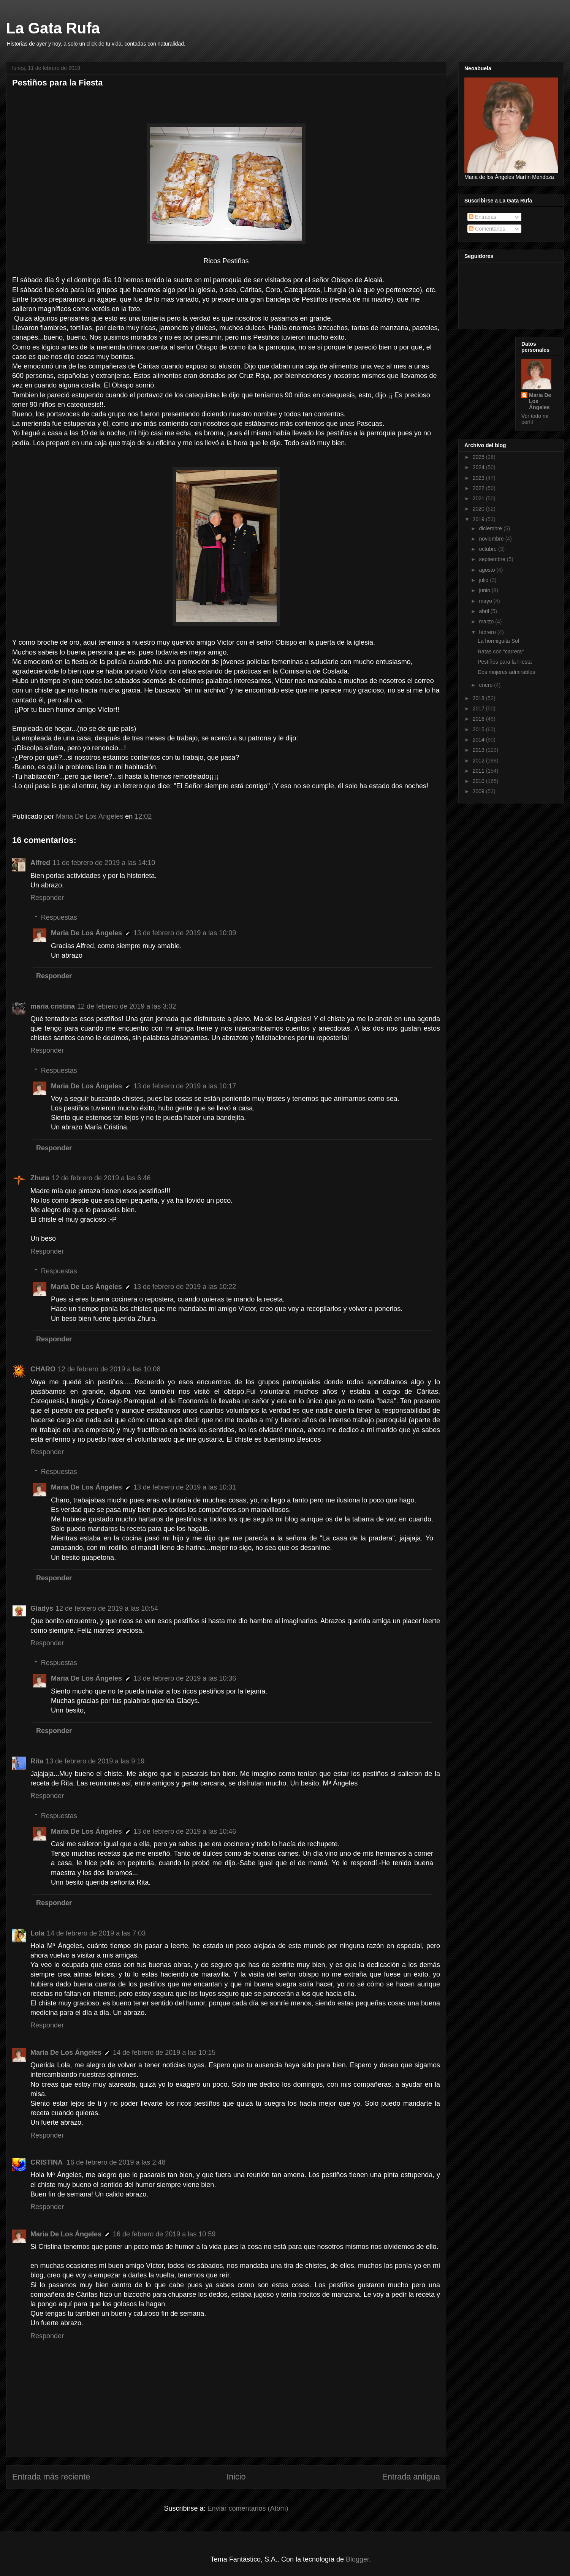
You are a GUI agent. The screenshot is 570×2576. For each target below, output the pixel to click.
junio (485, 590)
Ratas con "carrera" (501, 651)
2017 (479, 708)
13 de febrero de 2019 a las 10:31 (184, 1487)
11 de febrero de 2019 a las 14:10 (103, 863)
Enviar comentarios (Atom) (247, 2508)
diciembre (491, 528)
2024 (479, 467)
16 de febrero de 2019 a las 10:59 (164, 2234)
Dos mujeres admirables (506, 672)
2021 (479, 498)
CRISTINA (47, 2162)
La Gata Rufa (53, 28)
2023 (479, 478)
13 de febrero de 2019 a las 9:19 (95, 1761)
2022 (479, 488)
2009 (479, 791)
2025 (479, 457)
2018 (479, 698)
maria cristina (52, 1006)
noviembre (492, 539)
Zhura (39, 1178)
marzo (487, 621)
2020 (479, 509)
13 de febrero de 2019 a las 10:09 (184, 933)
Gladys (41, 1608)
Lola (37, 1933)
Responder (47, 897)
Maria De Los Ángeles (86, 933)
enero (486, 685)
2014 (479, 740)
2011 (479, 771)
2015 (479, 729)
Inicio (235, 2476)
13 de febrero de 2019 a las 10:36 (184, 1678)
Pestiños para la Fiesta (505, 662)
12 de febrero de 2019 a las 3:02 (126, 1006)
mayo (486, 601)
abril (484, 611)
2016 (479, 719)
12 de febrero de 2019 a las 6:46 (101, 1178)
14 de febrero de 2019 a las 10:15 (164, 2052)
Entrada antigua (411, 2476)
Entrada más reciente (51, 2476)
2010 (479, 781)
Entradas (482, 217)
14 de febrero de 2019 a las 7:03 (96, 1933)
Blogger (357, 2559)
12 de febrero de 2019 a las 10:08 (109, 1369)
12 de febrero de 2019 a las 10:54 (106, 1608)
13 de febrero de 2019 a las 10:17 (184, 1086)
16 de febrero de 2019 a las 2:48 (115, 2162)
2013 (479, 750)
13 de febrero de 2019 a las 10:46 (184, 1831)
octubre (488, 549)
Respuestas (59, 917)
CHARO (42, 1369)
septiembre (493, 559)
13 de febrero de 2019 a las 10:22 (184, 1286)
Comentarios (487, 229)
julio (484, 580)
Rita (36, 1761)
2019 (479, 519)
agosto (487, 570)
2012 (479, 760)
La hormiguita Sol (498, 641)
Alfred (40, 863)
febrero (488, 632)
